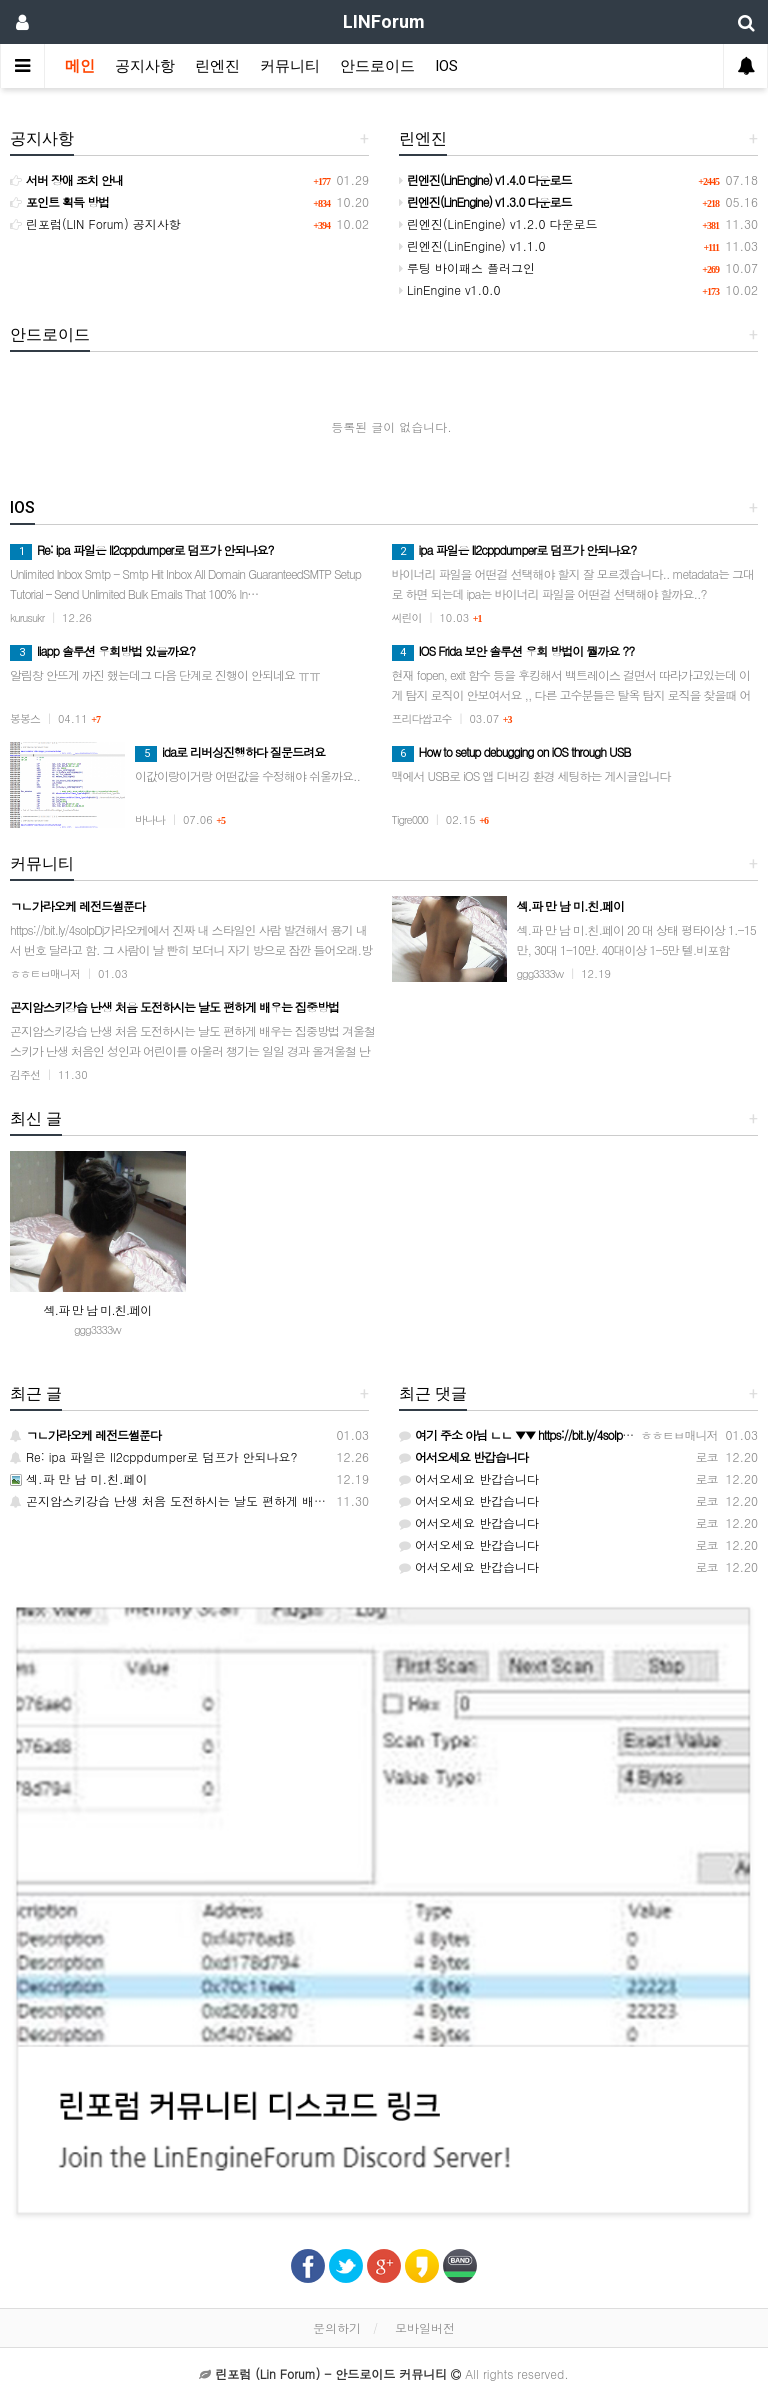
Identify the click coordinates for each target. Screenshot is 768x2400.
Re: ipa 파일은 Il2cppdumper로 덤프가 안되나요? (153, 1456)
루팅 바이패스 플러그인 (467, 267)
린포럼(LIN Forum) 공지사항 (95, 223)
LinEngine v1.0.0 (450, 289)
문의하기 (337, 2327)
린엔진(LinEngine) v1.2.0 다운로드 (498, 223)
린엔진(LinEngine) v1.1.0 (472, 245)
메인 (80, 66)
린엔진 (217, 66)
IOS (446, 66)
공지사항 (145, 66)
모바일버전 (425, 2327)
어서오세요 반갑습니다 (469, 1478)
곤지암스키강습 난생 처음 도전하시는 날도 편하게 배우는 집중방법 (200, 1500)
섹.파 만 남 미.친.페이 (98, 1309)
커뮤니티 (290, 66)
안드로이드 (377, 66)
